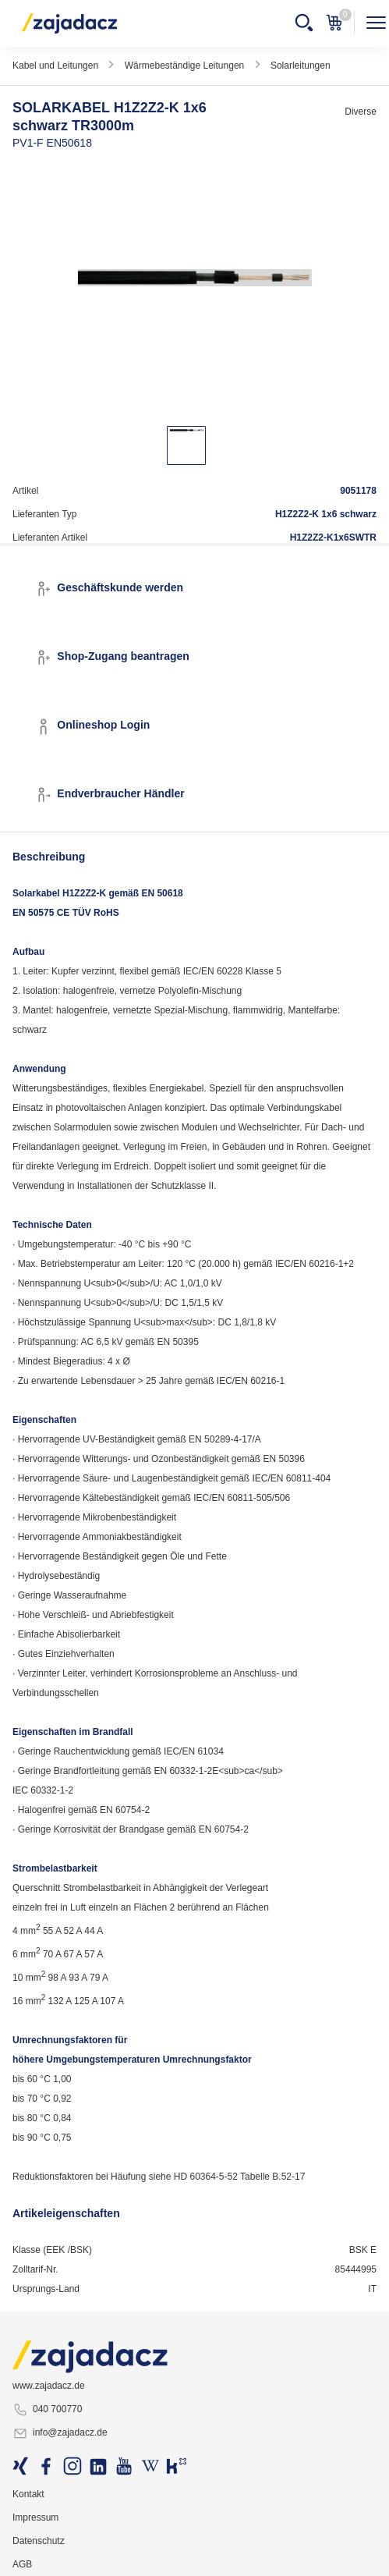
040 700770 (47, 2410)
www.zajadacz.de (48, 2385)
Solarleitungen (301, 65)
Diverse (361, 111)
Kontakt (28, 2494)
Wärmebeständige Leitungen (184, 65)
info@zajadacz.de (60, 2433)
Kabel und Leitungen (55, 65)
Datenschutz (38, 2540)
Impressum (35, 2517)
